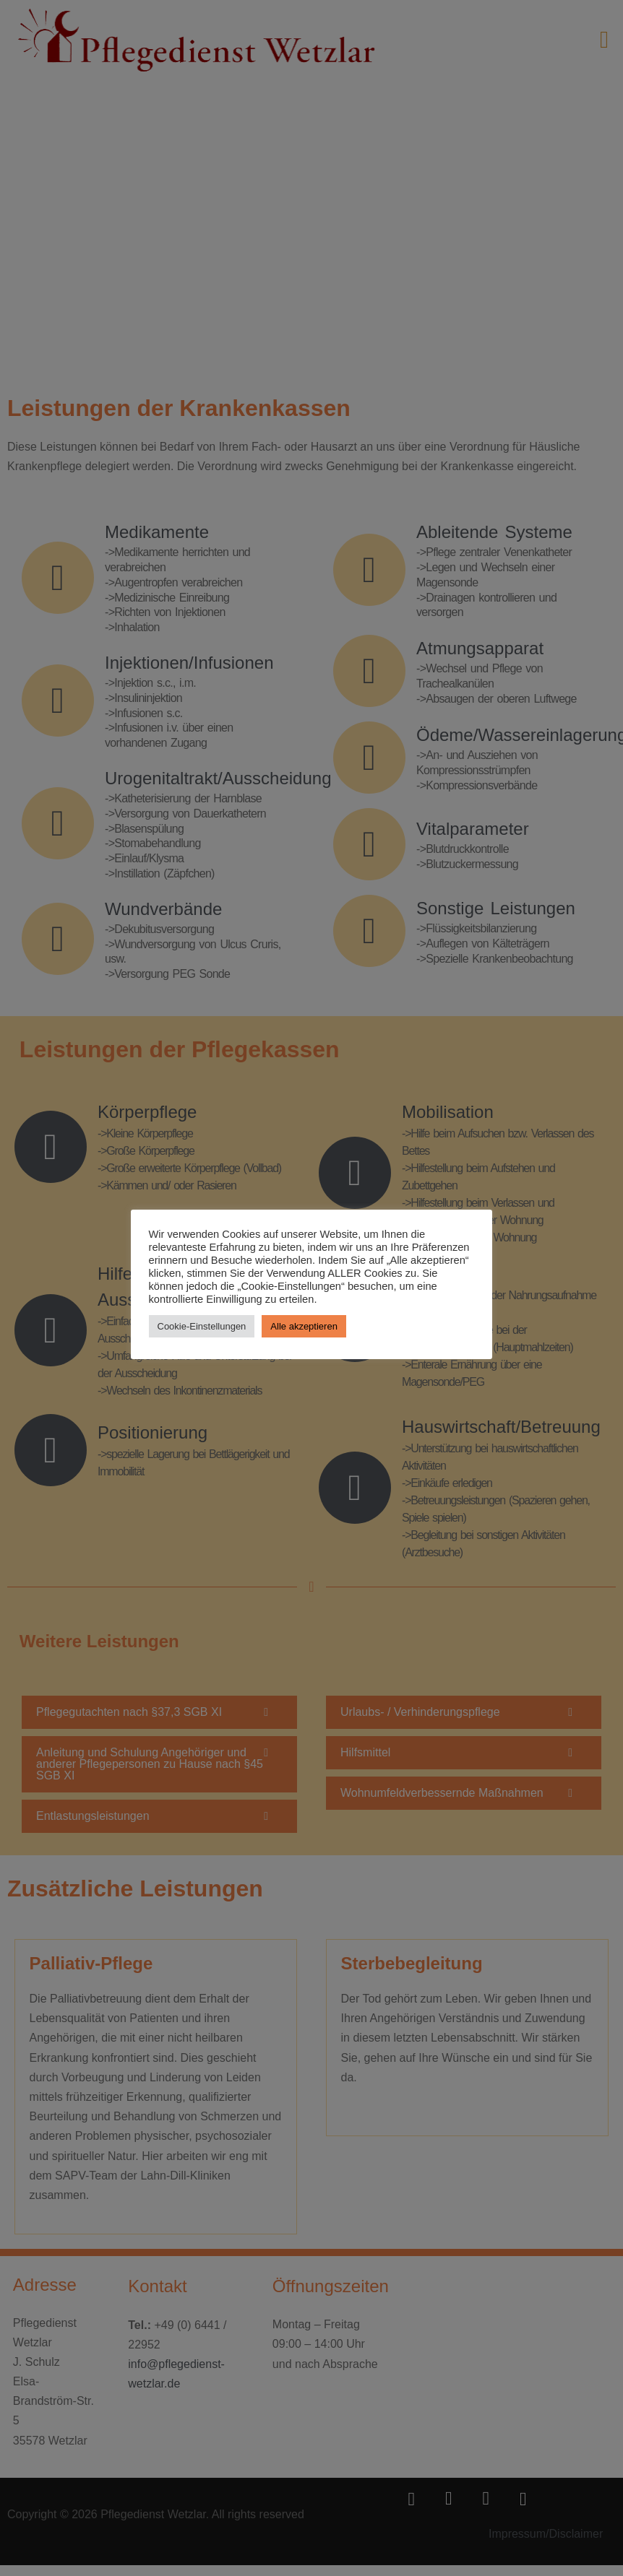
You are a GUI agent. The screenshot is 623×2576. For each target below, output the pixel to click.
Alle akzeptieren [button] (304, 1326)
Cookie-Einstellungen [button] (202, 1326)
